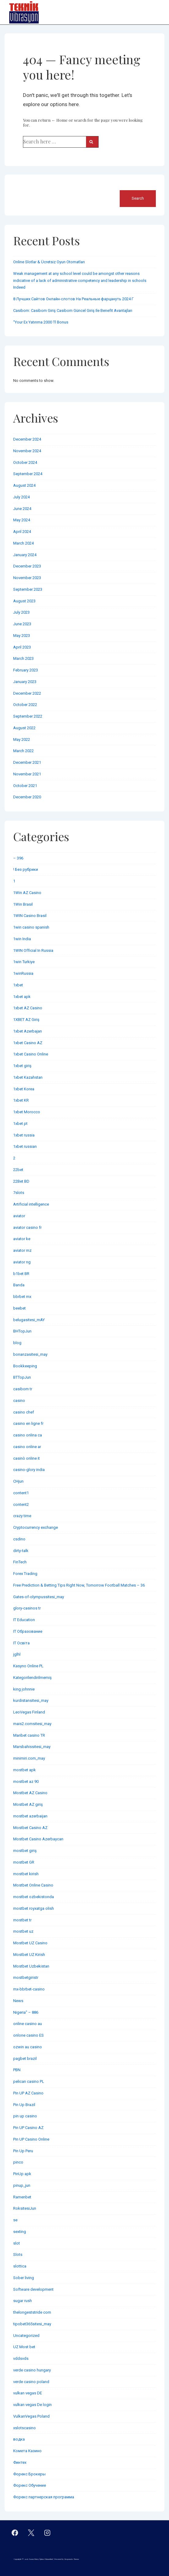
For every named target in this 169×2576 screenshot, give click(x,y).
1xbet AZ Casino (27, 1008)
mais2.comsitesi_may (32, 1723)
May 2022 (21, 739)
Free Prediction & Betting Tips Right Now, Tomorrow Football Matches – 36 (79, 1585)
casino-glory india (29, 1469)
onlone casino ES (28, 2035)
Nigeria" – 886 (25, 2012)
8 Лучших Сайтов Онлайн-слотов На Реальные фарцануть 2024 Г (73, 299)
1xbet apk (22, 996)
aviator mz (22, 1250)
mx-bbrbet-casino (29, 1989)
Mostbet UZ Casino (30, 1943)
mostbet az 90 (26, 1781)
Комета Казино (27, 2450)
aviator (19, 1216)
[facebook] (15, 2532)
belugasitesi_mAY (29, 1320)
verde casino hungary (32, 2370)
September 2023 (27, 589)
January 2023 (24, 681)
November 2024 (27, 451)
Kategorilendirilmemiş (32, 1677)
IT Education (24, 1619)
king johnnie (24, 1689)
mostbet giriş (25, 1850)
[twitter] (31, 2532)
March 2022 (23, 750)
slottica (19, 2266)
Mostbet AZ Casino (30, 1793)
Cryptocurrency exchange (35, 1527)
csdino (19, 1539)
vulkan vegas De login (32, 2404)
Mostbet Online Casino (33, 1885)
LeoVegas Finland (29, 1712)
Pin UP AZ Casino (28, 2093)
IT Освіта (21, 1643)
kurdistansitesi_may (30, 1700)
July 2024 (21, 497)
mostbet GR (23, 1862)
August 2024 (24, 485)
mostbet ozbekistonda (33, 1896)
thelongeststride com (32, 2312)
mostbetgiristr (25, 1977)
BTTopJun (22, 1377)
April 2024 (22, 531)
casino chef (23, 1412)
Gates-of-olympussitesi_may (38, 1597)
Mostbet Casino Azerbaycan (38, 1839)
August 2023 (24, 601)
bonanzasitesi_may (30, 1354)
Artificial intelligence (31, 1204)
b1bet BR (21, 1273)
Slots (17, 2254)
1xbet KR (21, 1100)
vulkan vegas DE (27, 2393)
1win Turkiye (24, 961)
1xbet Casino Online (30, 1054)
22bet (18, 1169)
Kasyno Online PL (28, 1666)
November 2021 (27, 774)
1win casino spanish (31, 927)
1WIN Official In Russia (33, 950)
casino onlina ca (27, 1435)
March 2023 (23, 658)
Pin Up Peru (23, 2151)
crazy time (22, 1515)
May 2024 (21, 520)
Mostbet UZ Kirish (29, 1954)
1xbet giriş (22, 1065)
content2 (21, 1504)
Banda (18, 1285)
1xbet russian (25, 1146)
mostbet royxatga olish (33, 1908)
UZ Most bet (24, 2347)
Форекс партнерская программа (43, 2497)
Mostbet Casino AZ (30, 1827)
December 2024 (27, 439)
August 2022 (24, 728)
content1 (21, 1493)
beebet (19, 1308)
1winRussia (23, 973)
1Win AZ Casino (27, 892)
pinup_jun (21, 2185)
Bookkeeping (25, 1366)
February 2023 (25, 670)
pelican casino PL (28, 2081)
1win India (22, 939)
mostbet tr (22, 1920)
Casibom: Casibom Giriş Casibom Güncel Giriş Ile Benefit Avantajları (72, 310)
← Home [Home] (59, 120)
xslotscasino (24, 2428)
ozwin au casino (27, 2047)
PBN (17, 2070)
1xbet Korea (23, 1089)
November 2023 (27, 577)
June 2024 (22, 508)
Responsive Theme (71, 2559)
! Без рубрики (25, 869)
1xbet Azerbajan (27, 1031)
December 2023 (27, 566)
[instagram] (47, 2532)
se (15, 2220)
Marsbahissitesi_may (32, 1746)
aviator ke (21, 1238)
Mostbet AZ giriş (28, 1804)
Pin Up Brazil (24, 2104)
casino (19, 1400)
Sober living (23, 2277)
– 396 (18, 858)
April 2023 (22, 647)
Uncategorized (26, 2335)
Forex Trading (25, 1573)
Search (20, 186)
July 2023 (21, 612)
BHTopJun (22, 1331)
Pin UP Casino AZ (28, 2127)
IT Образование (27, 1631)
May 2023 (21, 635)
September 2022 (27, 716)
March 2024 (23, 543)
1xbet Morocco (26, 1112)
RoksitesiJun (24, 2208)
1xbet (18, 985)
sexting (19, 2231)
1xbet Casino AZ (27, 1042)
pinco (18, 2162)
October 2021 (25, 785)
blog (17, 1342)
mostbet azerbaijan (30, 1816)
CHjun (18, 1481)
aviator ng (22, 1262)
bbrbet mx (22, 1296)
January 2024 (24, 555)
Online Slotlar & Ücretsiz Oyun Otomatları (49, 262)
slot (16, 2243)
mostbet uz (23, 1931)
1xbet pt (20, 1123)
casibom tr (22, 1389)
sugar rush (22, 2300)
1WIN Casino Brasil (30, 915)
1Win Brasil (23, 904)
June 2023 (22, 624)
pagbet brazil (25, 2058)
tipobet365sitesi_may (32, 2324)
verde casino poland (31, 2381)
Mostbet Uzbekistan (31, 1966)
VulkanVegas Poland (31, 2416)
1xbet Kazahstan (28, 1077)
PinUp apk (22, 2173)
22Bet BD (21, 1181)
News (18, 2000)
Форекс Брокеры (29, 2474)
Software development (33, 2289)
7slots (18, 1192)
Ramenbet (22, 2197)
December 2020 (27, 797)
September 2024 (27, 473)
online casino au (27, 2023)
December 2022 (27, 693)
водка (19, 2439)
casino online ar (27, 1446)
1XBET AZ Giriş (26, 1019)
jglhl (17, 1654)
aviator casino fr (27, 1227)
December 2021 (27, 762)
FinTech (20, 1562)
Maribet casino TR (29, 1735)
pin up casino (25, 2116)
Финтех (19, 2462)
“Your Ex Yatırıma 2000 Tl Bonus (40, 322)
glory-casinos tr (27, 1608)
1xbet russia (24, 1135)
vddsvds (20, 2358)
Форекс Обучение (29, 2485)
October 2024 (25, 462)
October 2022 (25, 704)
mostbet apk (24, 1770)
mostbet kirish (26, 1874)
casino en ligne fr (28, 1423)
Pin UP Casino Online (31, 2139)
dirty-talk (20, 1550)
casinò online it (26, 1458)
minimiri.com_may (29, 1758)
